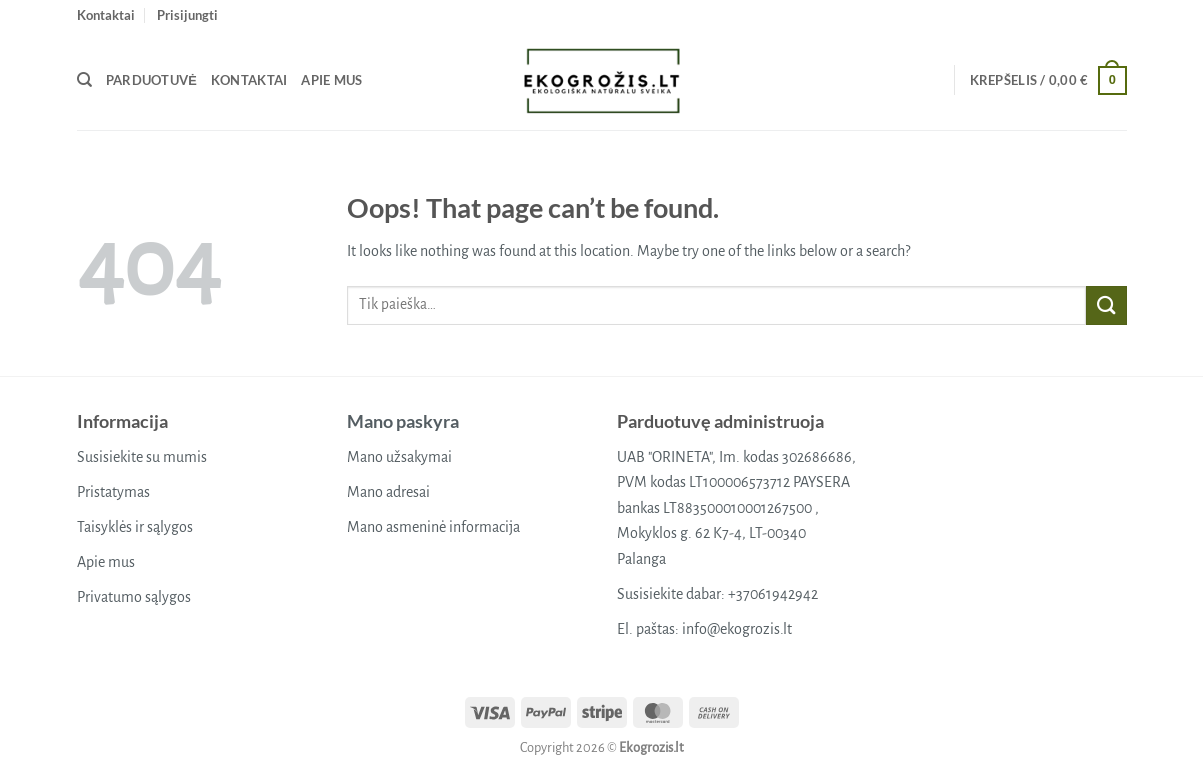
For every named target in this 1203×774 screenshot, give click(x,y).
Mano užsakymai (399, 457)
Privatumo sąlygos (134, 597)
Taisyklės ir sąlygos (135, 527)
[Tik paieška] (84, 80)
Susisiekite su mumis (142, 457)
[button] (187, 15)
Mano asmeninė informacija (433, 527)
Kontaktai (106, 15)
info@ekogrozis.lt (737, 629)
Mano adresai (388, 492)
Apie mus (331, 80)
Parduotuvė (151, 80)
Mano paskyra (403, 421)
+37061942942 (773, 594)
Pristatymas (113, 492)
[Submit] (1106, 305)
